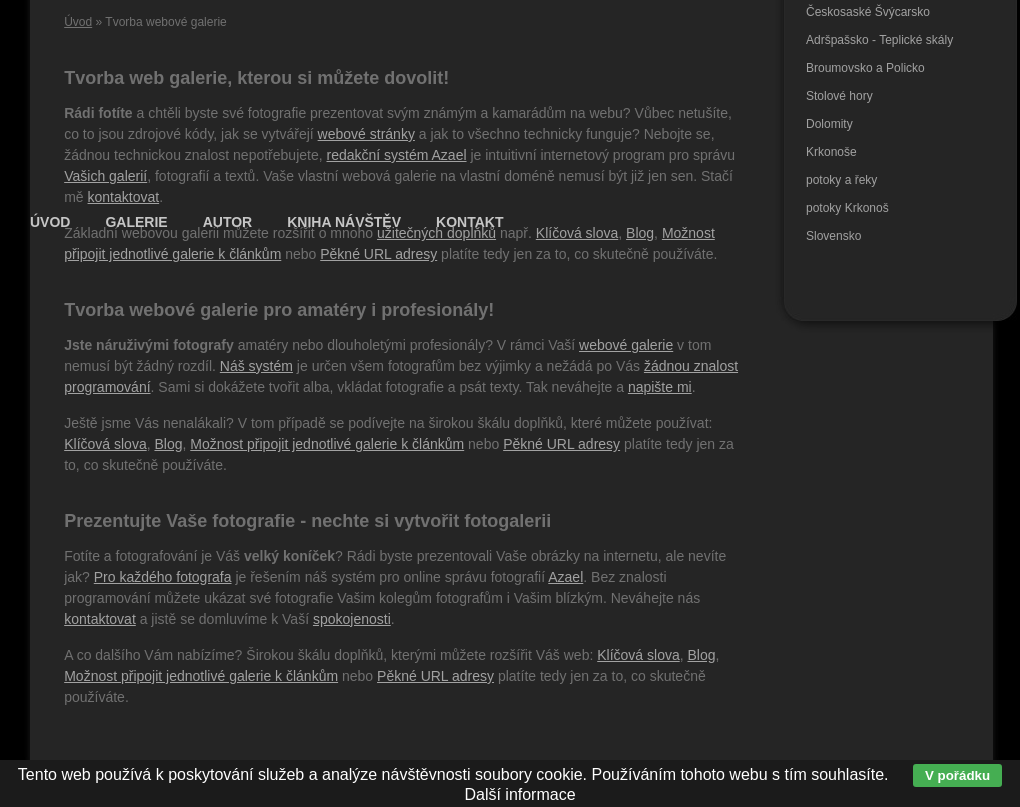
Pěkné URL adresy (378, 254)
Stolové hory (839, 96)
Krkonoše (831, 152)
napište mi (660, 387)
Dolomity (829, 124)
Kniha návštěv (344, 222)
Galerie (136, 222)
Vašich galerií (105, 176)
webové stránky (366, 134)
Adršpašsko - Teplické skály (879, 40)
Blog (168, 444)
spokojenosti (352, 619)
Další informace (519, 794)
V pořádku (957, 775)
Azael (565, 577)
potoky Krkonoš (847, 208)
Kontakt (469, 222)
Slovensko (833, 236)
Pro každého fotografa (163, 577)
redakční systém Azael (396, 155)
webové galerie (626, 345)
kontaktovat (124, 197)
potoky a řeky (841, 180)
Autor (228, 222)
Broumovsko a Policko (865, 68)
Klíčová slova (105, 444)
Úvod (78, 22)
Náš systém (256, 366)
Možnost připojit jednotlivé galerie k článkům (327, 444)
